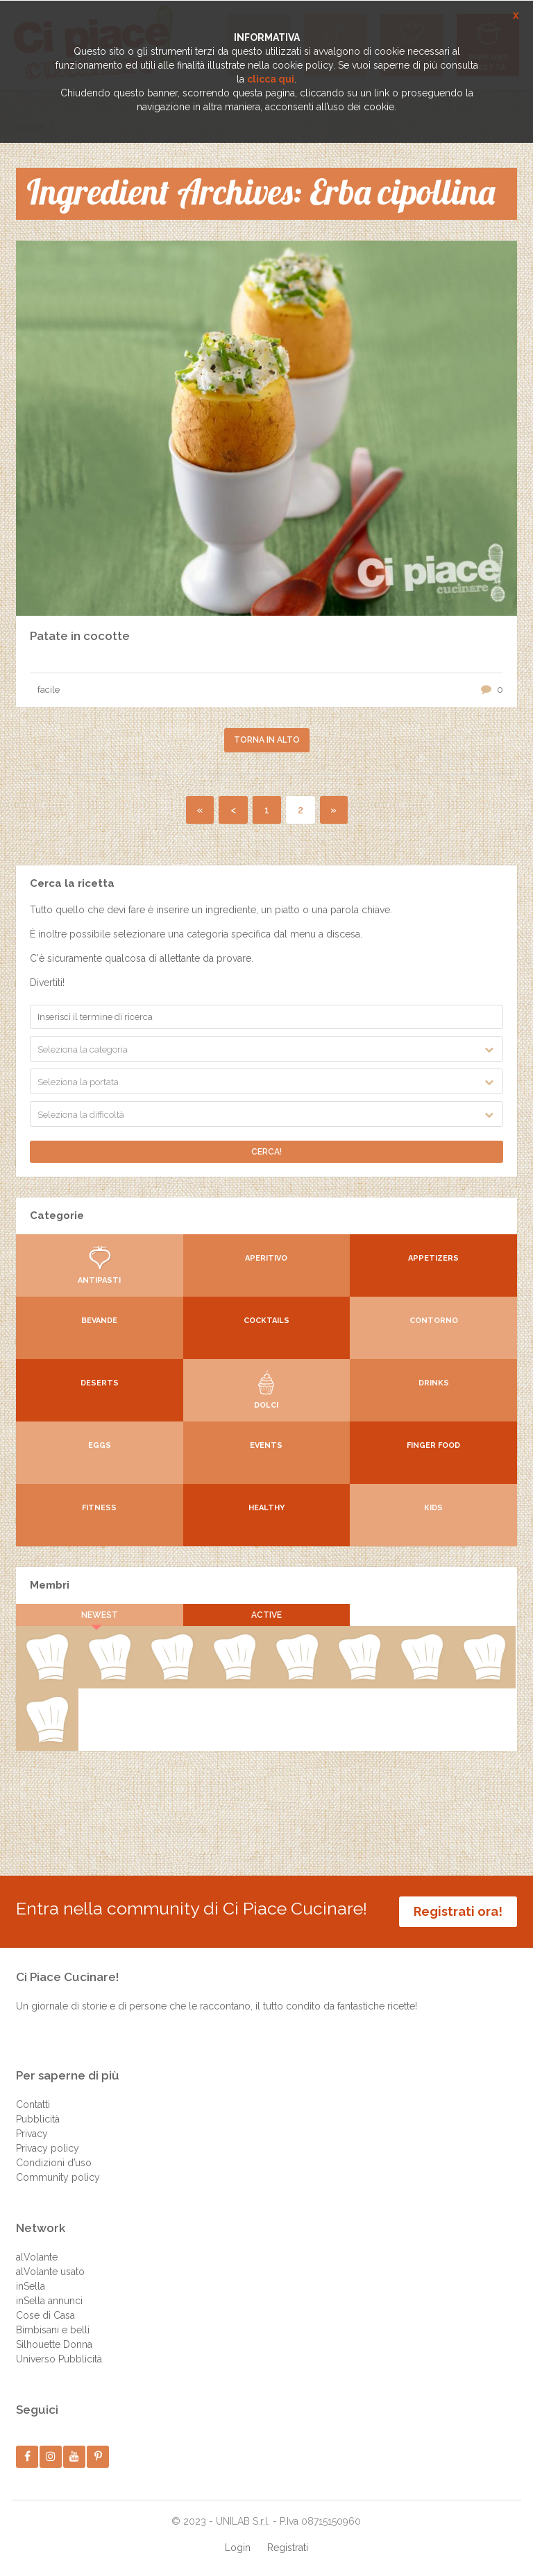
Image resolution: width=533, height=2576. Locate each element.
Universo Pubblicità (59, 2359)
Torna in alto (267, 740)
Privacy (32, 2133)
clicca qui (270, 79)
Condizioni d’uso (54, 2162)
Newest (99, 1615)
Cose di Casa (45, 2315)
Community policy (58, 2177)
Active (266, 1615)
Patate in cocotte (80, 636)
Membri (49, 1585)
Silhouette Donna (54, 2344)
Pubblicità (38, 2119)
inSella (30, 2286)
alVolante (37, 2257)
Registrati (287, 2547)
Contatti (33, 2104)
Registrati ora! (458, 1911)
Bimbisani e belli (53, 2329)
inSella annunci (49, 2300)
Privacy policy (47, 2148)
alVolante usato (50, 2271)
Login (238, 2547)
